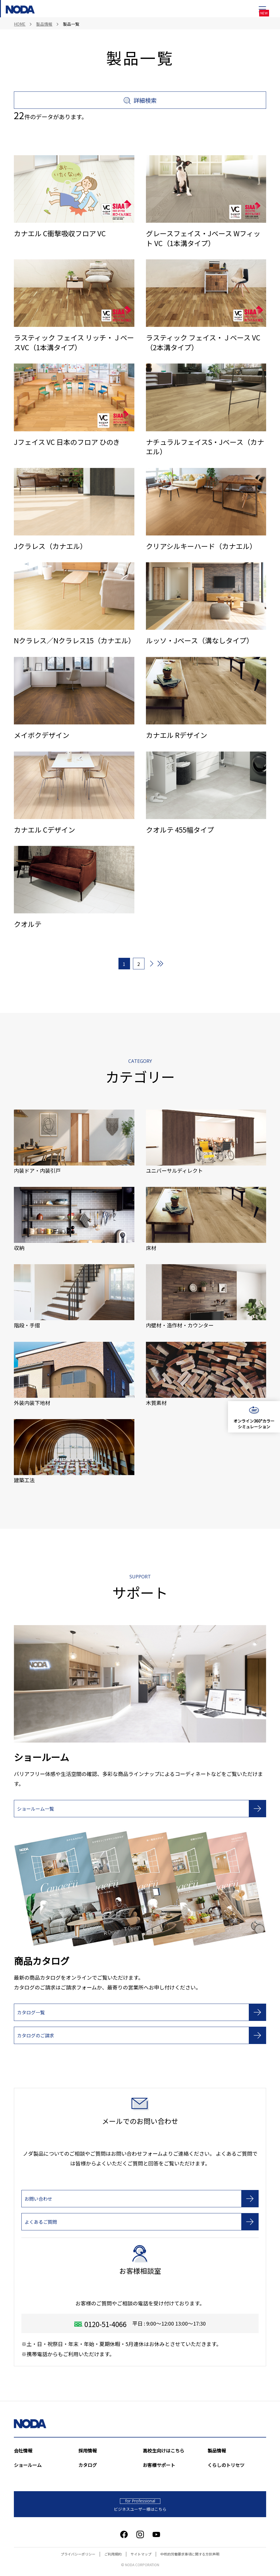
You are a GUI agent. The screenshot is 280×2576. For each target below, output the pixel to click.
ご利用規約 (113, 2553)
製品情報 (216, 2450)
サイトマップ (141, 2553)
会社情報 (23, 2450)
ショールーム (28, 2464)
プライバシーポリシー (78, 2553)
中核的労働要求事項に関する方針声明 (189, 2553)
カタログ (87, 2464)
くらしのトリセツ (225, 2464)
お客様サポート (159, 2464)
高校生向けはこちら (163, 2450)
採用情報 (87, 2450)
